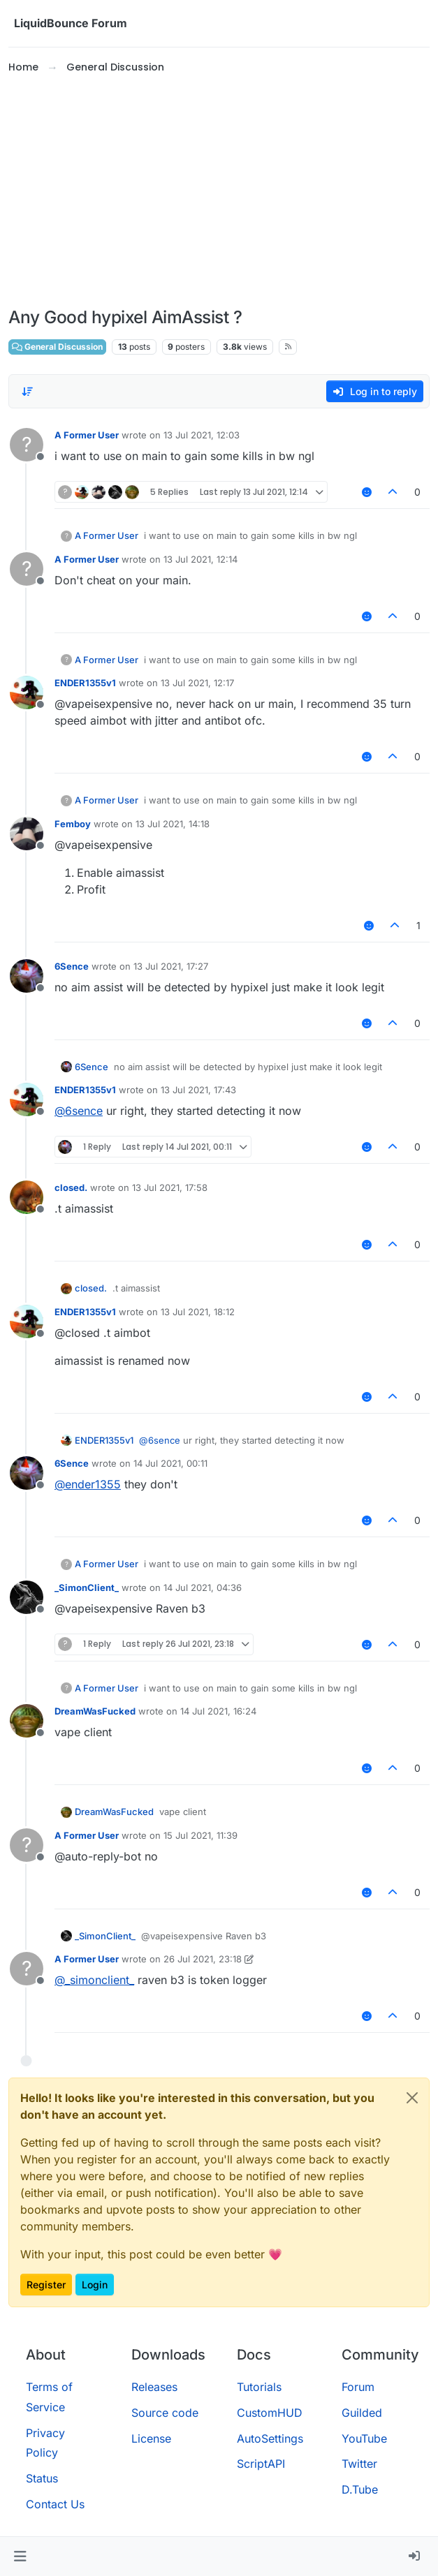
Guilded (362, 2413)
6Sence (71, 966)
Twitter (359, 2464)
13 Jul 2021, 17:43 (198, 1089)
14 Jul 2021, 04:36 (202, 1587)
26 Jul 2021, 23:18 (202, 1958)
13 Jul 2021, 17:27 (170, 966)
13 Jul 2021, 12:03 (201, 435)
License (151, 2438)
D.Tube (360, 2489)
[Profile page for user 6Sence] (26, 976)
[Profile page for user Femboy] (26, 833)
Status (42, 2478)
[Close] (412, 2097)
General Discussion (57, 346)
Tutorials (259, 2387)
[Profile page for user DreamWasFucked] (26, 1721)
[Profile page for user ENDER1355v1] (26, 692)
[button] (20, 2556)
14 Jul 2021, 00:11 (170, 1463)
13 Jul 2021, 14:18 (173, 823)
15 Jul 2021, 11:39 (200, 1835)
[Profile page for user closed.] (26, 1197)
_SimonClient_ (86, 1587)
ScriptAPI (261, 2464)
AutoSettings (270, 2438)
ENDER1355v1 (85, 682)
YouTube (364, 2438)
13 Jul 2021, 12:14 (200, 559)
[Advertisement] (219, 191)
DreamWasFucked (95, 1711)
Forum (358, 2387)
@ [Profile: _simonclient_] (94, 1980)
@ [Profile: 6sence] (78, 1111)
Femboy (72, 823)
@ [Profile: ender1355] (87, 1484)
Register (46, 2284)
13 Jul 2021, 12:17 (197, 682)
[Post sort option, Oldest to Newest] (27, 391)
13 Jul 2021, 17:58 (169, 1187)
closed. (70, 1187)
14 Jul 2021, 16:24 (218, 1711)
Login (95, 2284)
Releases (154, 2387)
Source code (164, 2413)
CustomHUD (269, 2413)
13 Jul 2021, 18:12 (198, 1311)
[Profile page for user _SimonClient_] (26, 1597)
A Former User (86, 435)
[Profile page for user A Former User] (26, 444)
